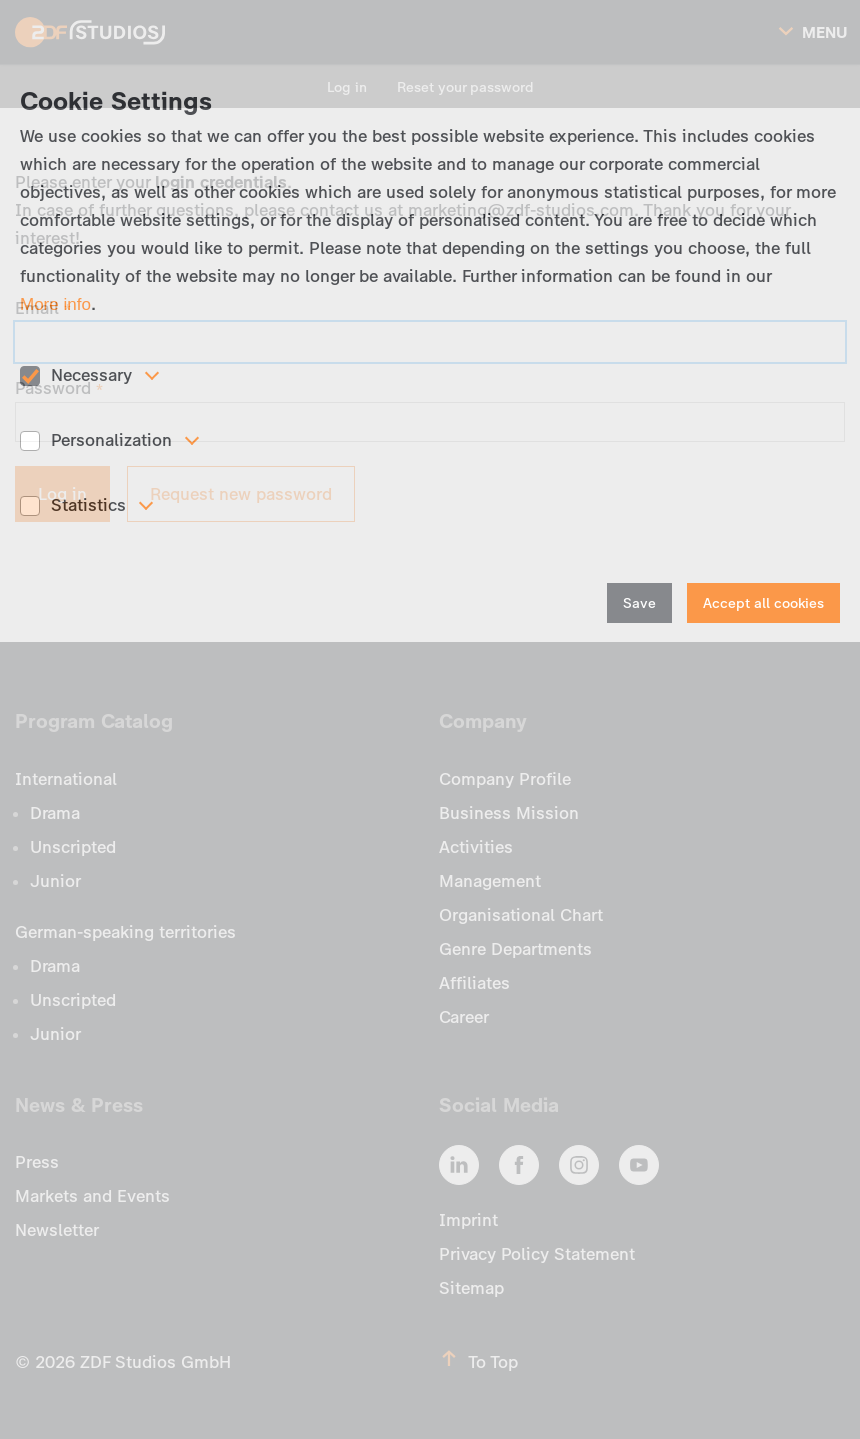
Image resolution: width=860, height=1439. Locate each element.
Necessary (91, 375)
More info (55, 304)
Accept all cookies (763, 603)
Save (639, 603)
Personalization (111, 440)
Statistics (88, 505)
